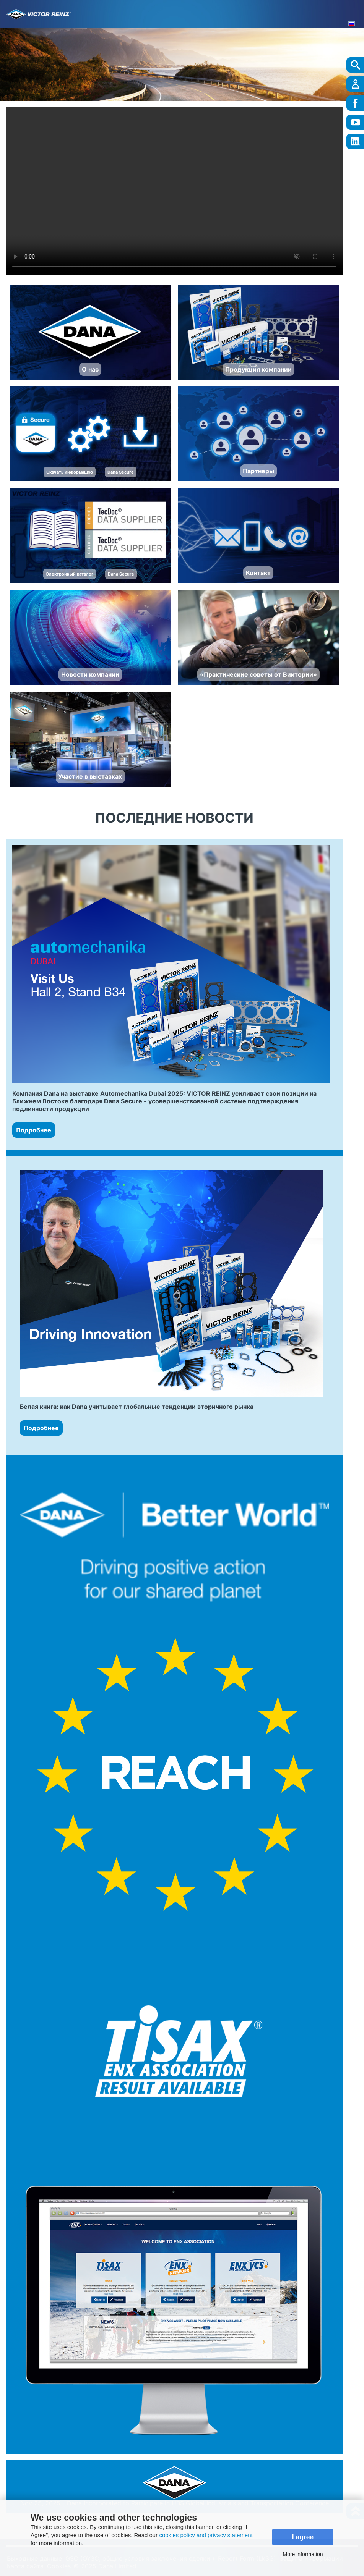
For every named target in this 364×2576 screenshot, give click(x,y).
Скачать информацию (69, 472)
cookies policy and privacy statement (205, 2535)
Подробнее (33, 1130)
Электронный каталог (69, 574)
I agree (303, 2537)
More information (303, 2554)
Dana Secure (120, 472)
